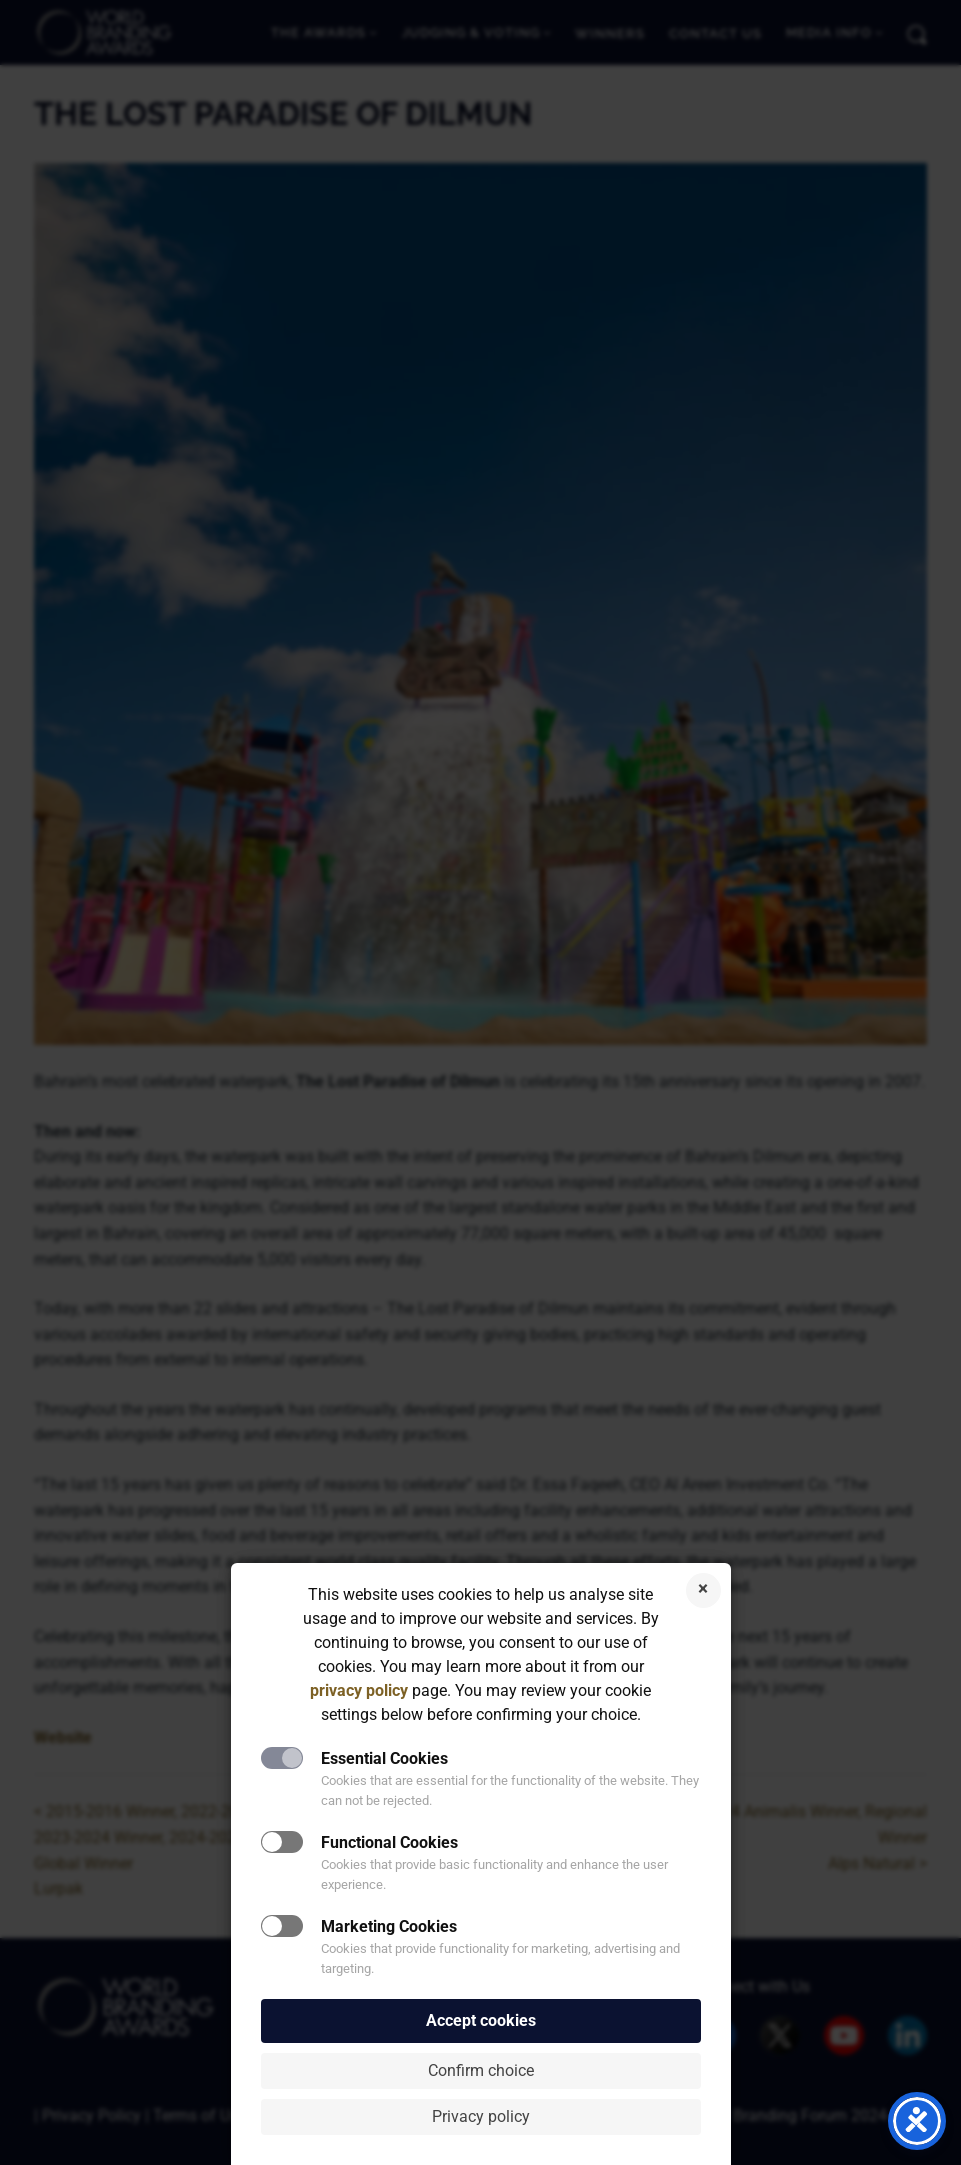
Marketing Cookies (389, 1926)
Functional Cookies (389, 1842)
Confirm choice (481, 2070)
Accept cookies (481, 2020)
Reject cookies (703, 1590)
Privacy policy (481, 2116)
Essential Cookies (384, 1758)
